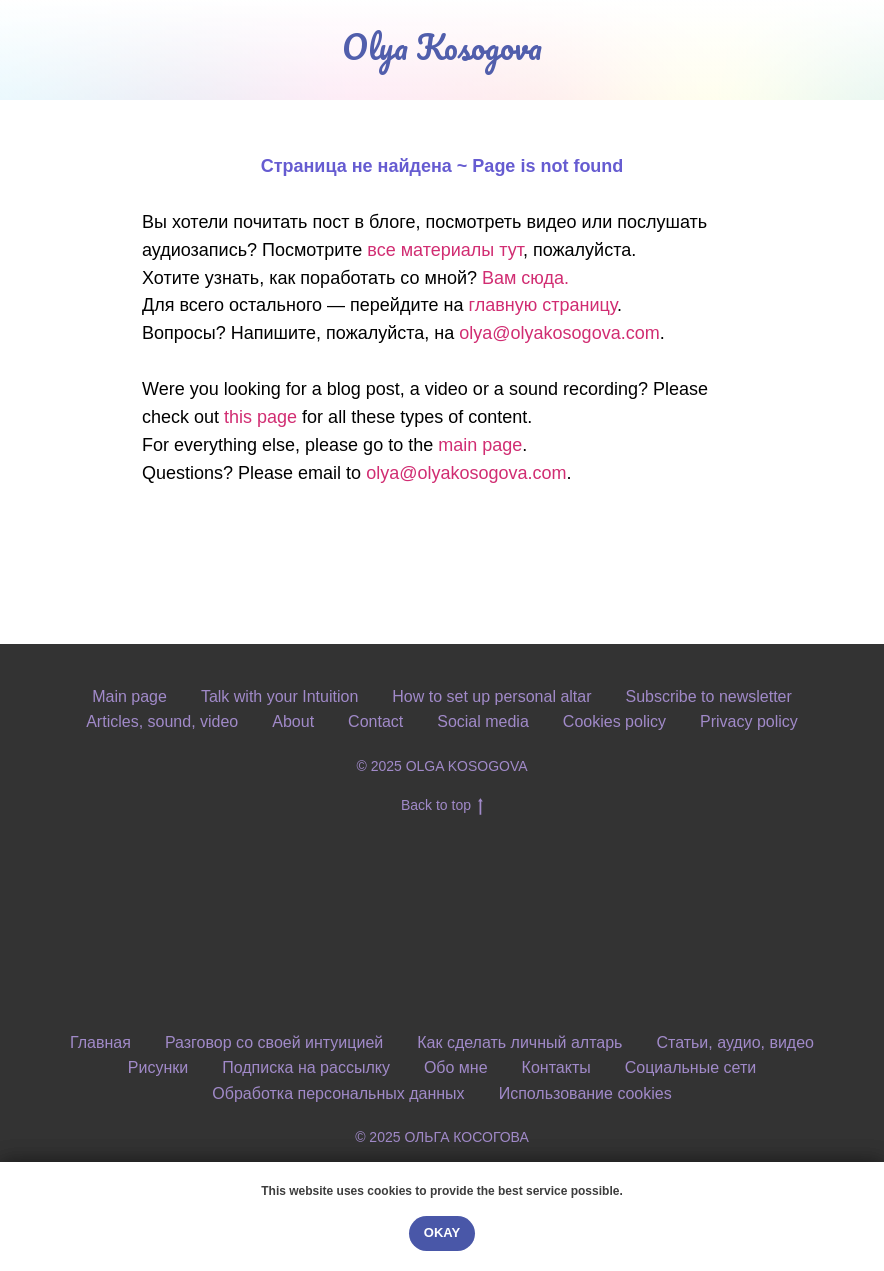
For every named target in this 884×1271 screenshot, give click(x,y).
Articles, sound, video (162, 721)
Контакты (556, 1067)
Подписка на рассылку (306, 1067)
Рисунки (158, 1067)
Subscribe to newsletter (709, 696)
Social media (483, 721)
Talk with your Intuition (279, 696)
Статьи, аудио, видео (735, 1042)
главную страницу (542, 305)
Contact (375, 721)
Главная (100, 1042)
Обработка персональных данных (338, 1093)
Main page (129, 696)
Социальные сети (690, 1067)
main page (480, 445)
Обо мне (456, 1067)
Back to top (442, 806)
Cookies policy (614, 721)
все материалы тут (445, 250)
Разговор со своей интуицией (274, 1042)
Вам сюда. (525, 278)
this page (260, 417)
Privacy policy (749, 721)
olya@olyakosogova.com (559, 333)
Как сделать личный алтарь (519, 1042)
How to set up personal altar (491, 696)
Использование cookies (585, 1093)
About (293, 721)
